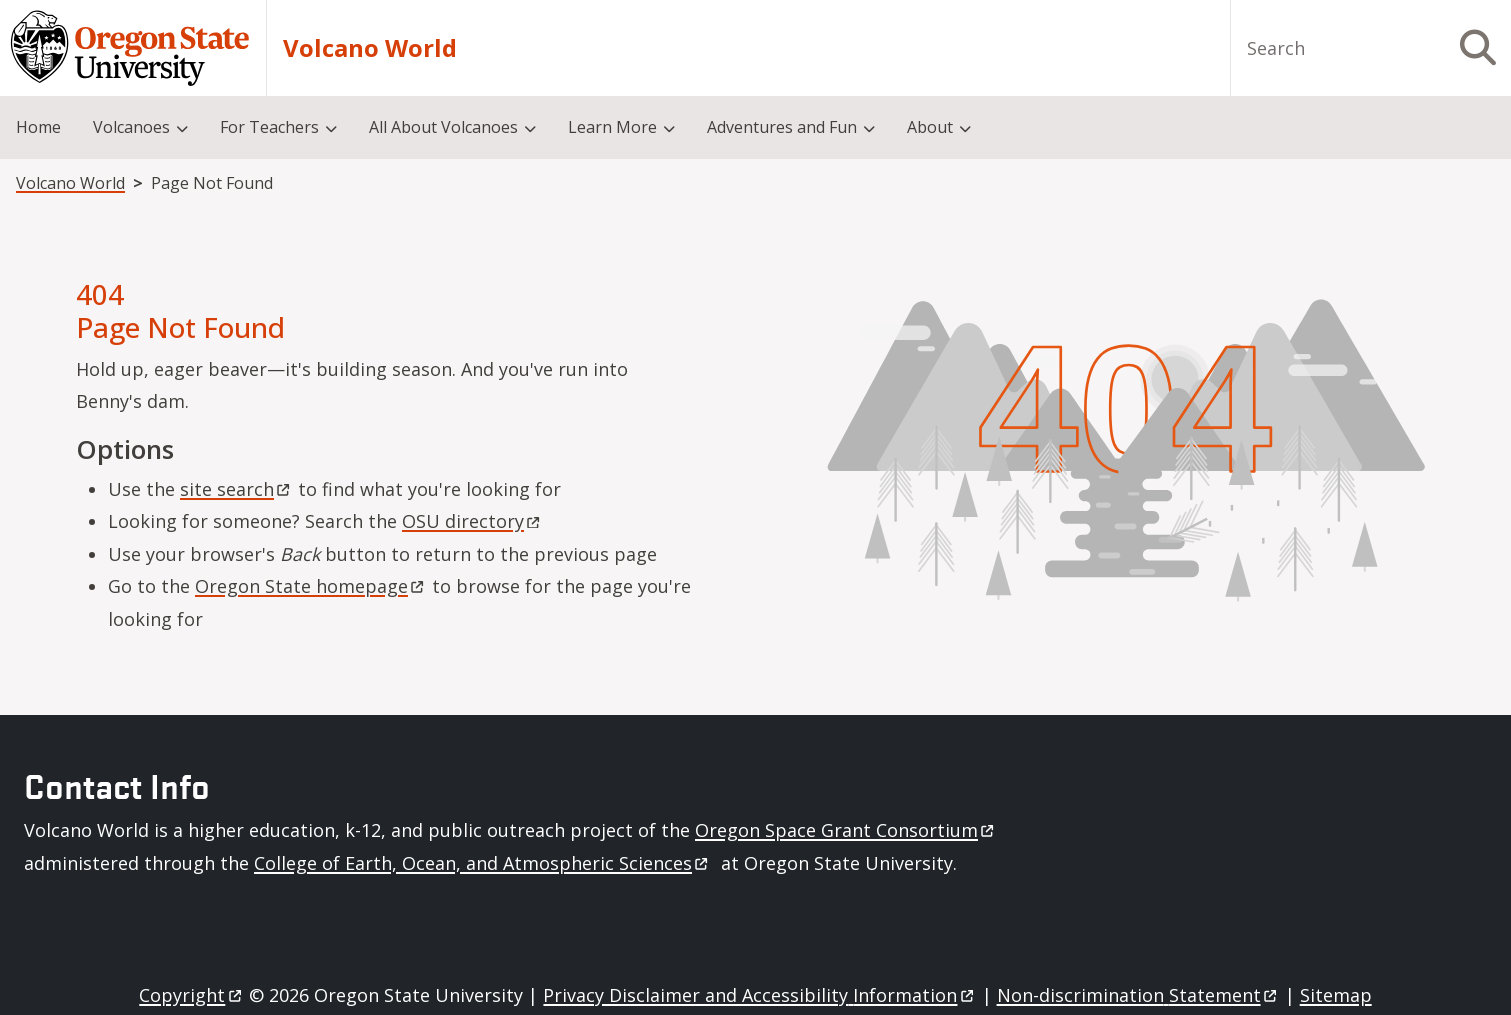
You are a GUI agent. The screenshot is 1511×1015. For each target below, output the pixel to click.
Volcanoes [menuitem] (131, 127)
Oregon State (311, 586)
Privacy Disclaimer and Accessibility (759, 995)
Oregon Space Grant (846, 830)
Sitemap (1336, 995)
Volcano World (370, 48)
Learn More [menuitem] (612, 127)
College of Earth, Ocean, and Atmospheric (482, 863)
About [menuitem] (930, 127)
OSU (472, 521)
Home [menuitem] (38, 127)
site (236, 489)
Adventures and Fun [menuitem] (782, 127)
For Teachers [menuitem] (269, 127)
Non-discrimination (1138, 995)
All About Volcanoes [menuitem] (443, 127)
